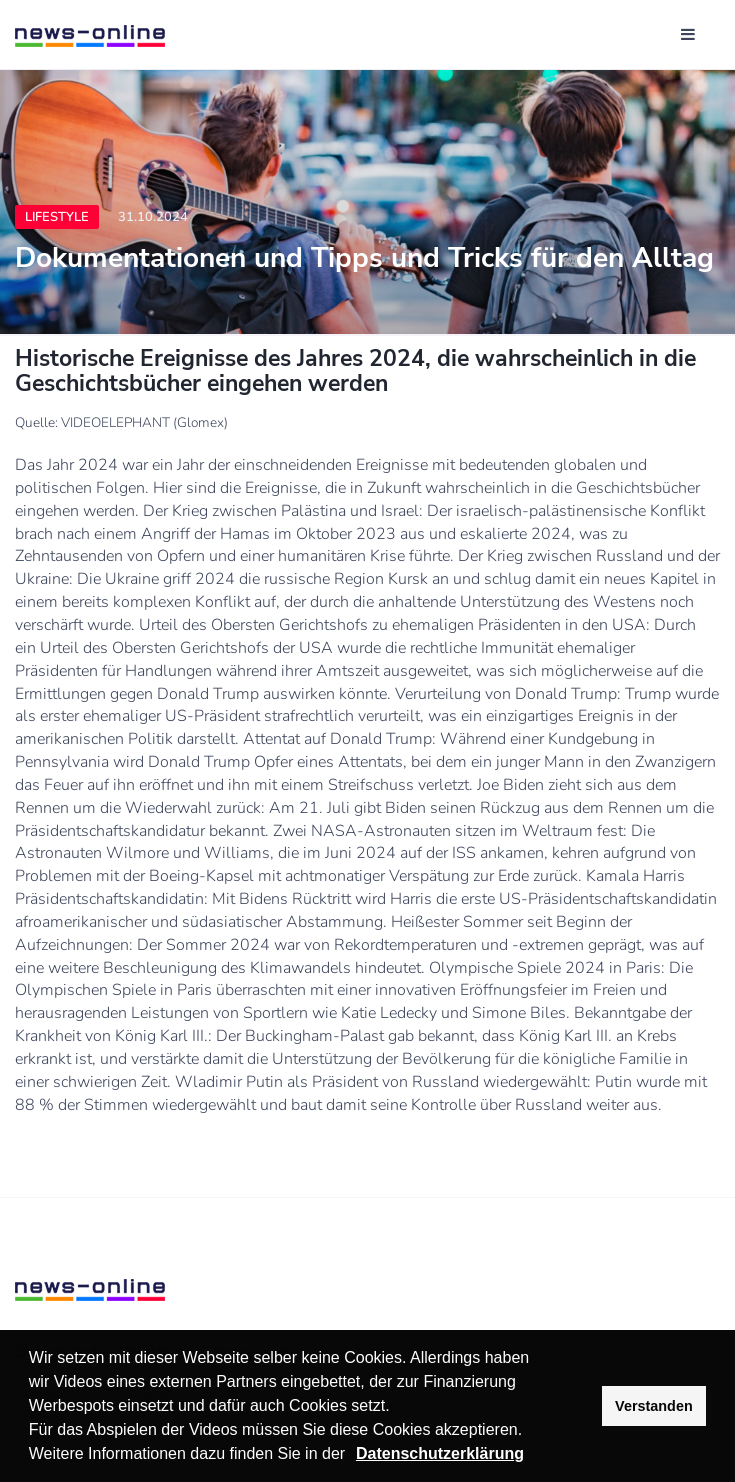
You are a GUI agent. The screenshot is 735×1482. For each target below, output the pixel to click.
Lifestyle (57, 217)
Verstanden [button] (654, 1406)
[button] (353, 1456)
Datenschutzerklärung (440, 1453)
